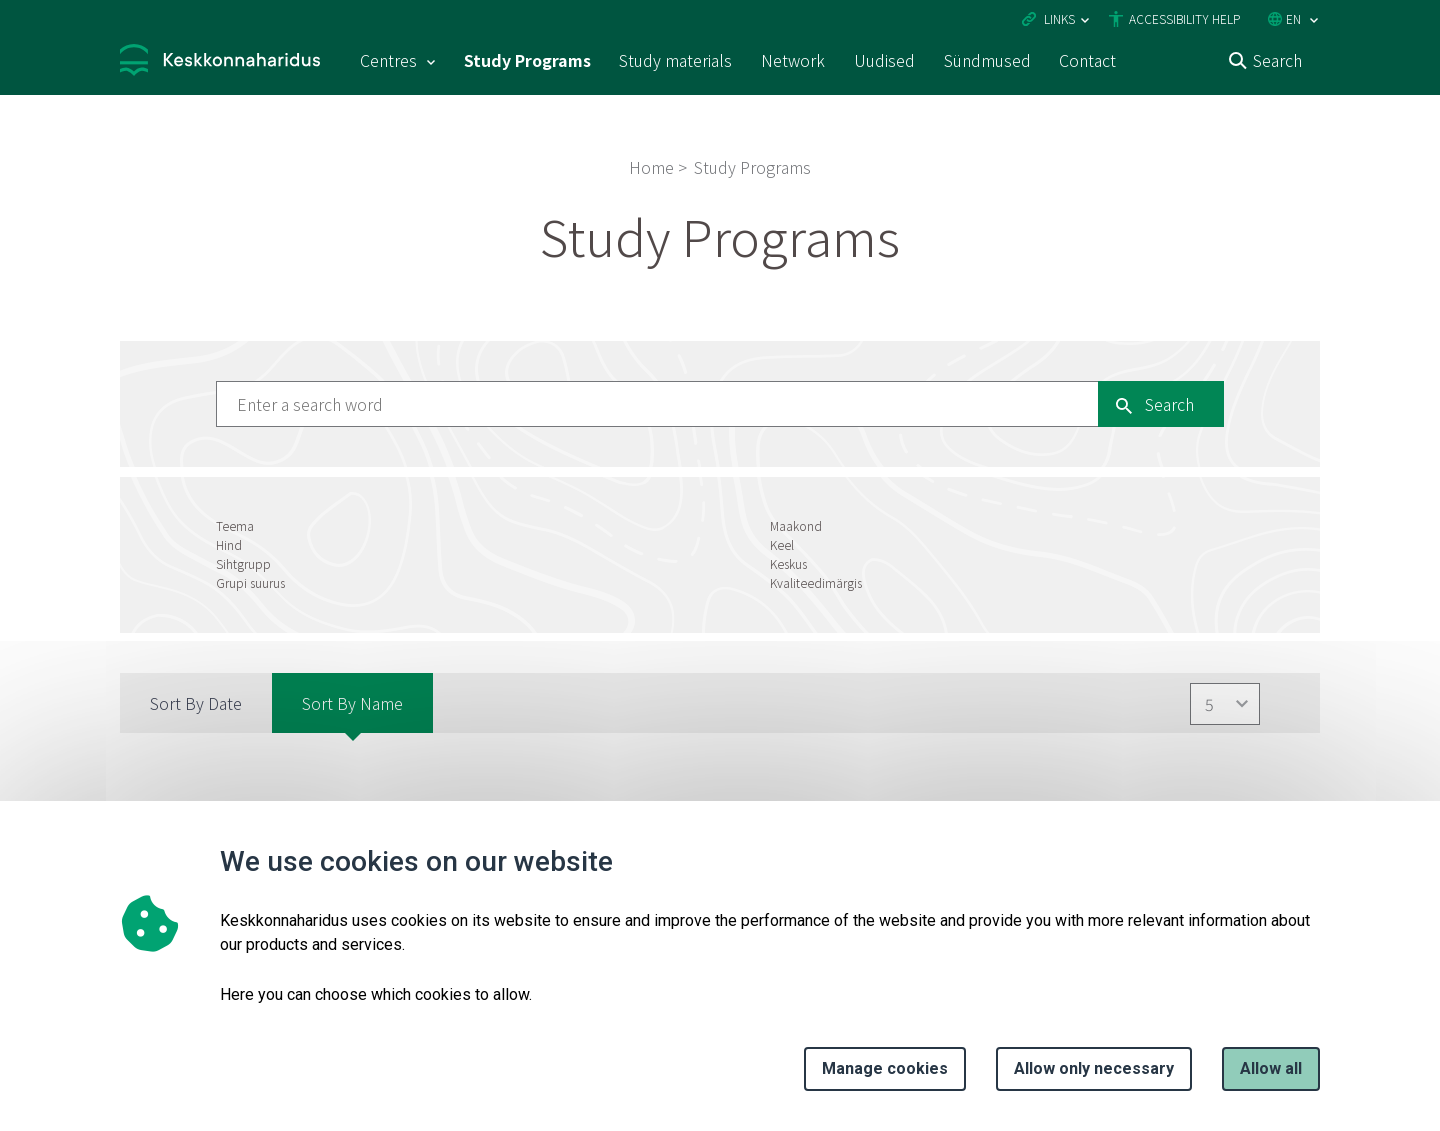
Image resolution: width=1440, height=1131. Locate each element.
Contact (1087, 60)
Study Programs (527, 60)
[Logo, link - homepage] (220, 62)
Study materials (675, 60)
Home (651, 167)
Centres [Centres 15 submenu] (388, 60)
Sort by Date (196, 703)
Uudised (884, 60)
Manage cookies (885, 1068)
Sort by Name (352, 703)
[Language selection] (1314, 20)
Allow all (1271, 1068)
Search (1277, 60)
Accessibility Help (1184, 18)
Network (793, 60)
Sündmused (987, 60)
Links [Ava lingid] (1059, 18)
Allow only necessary (1094, 1068)
